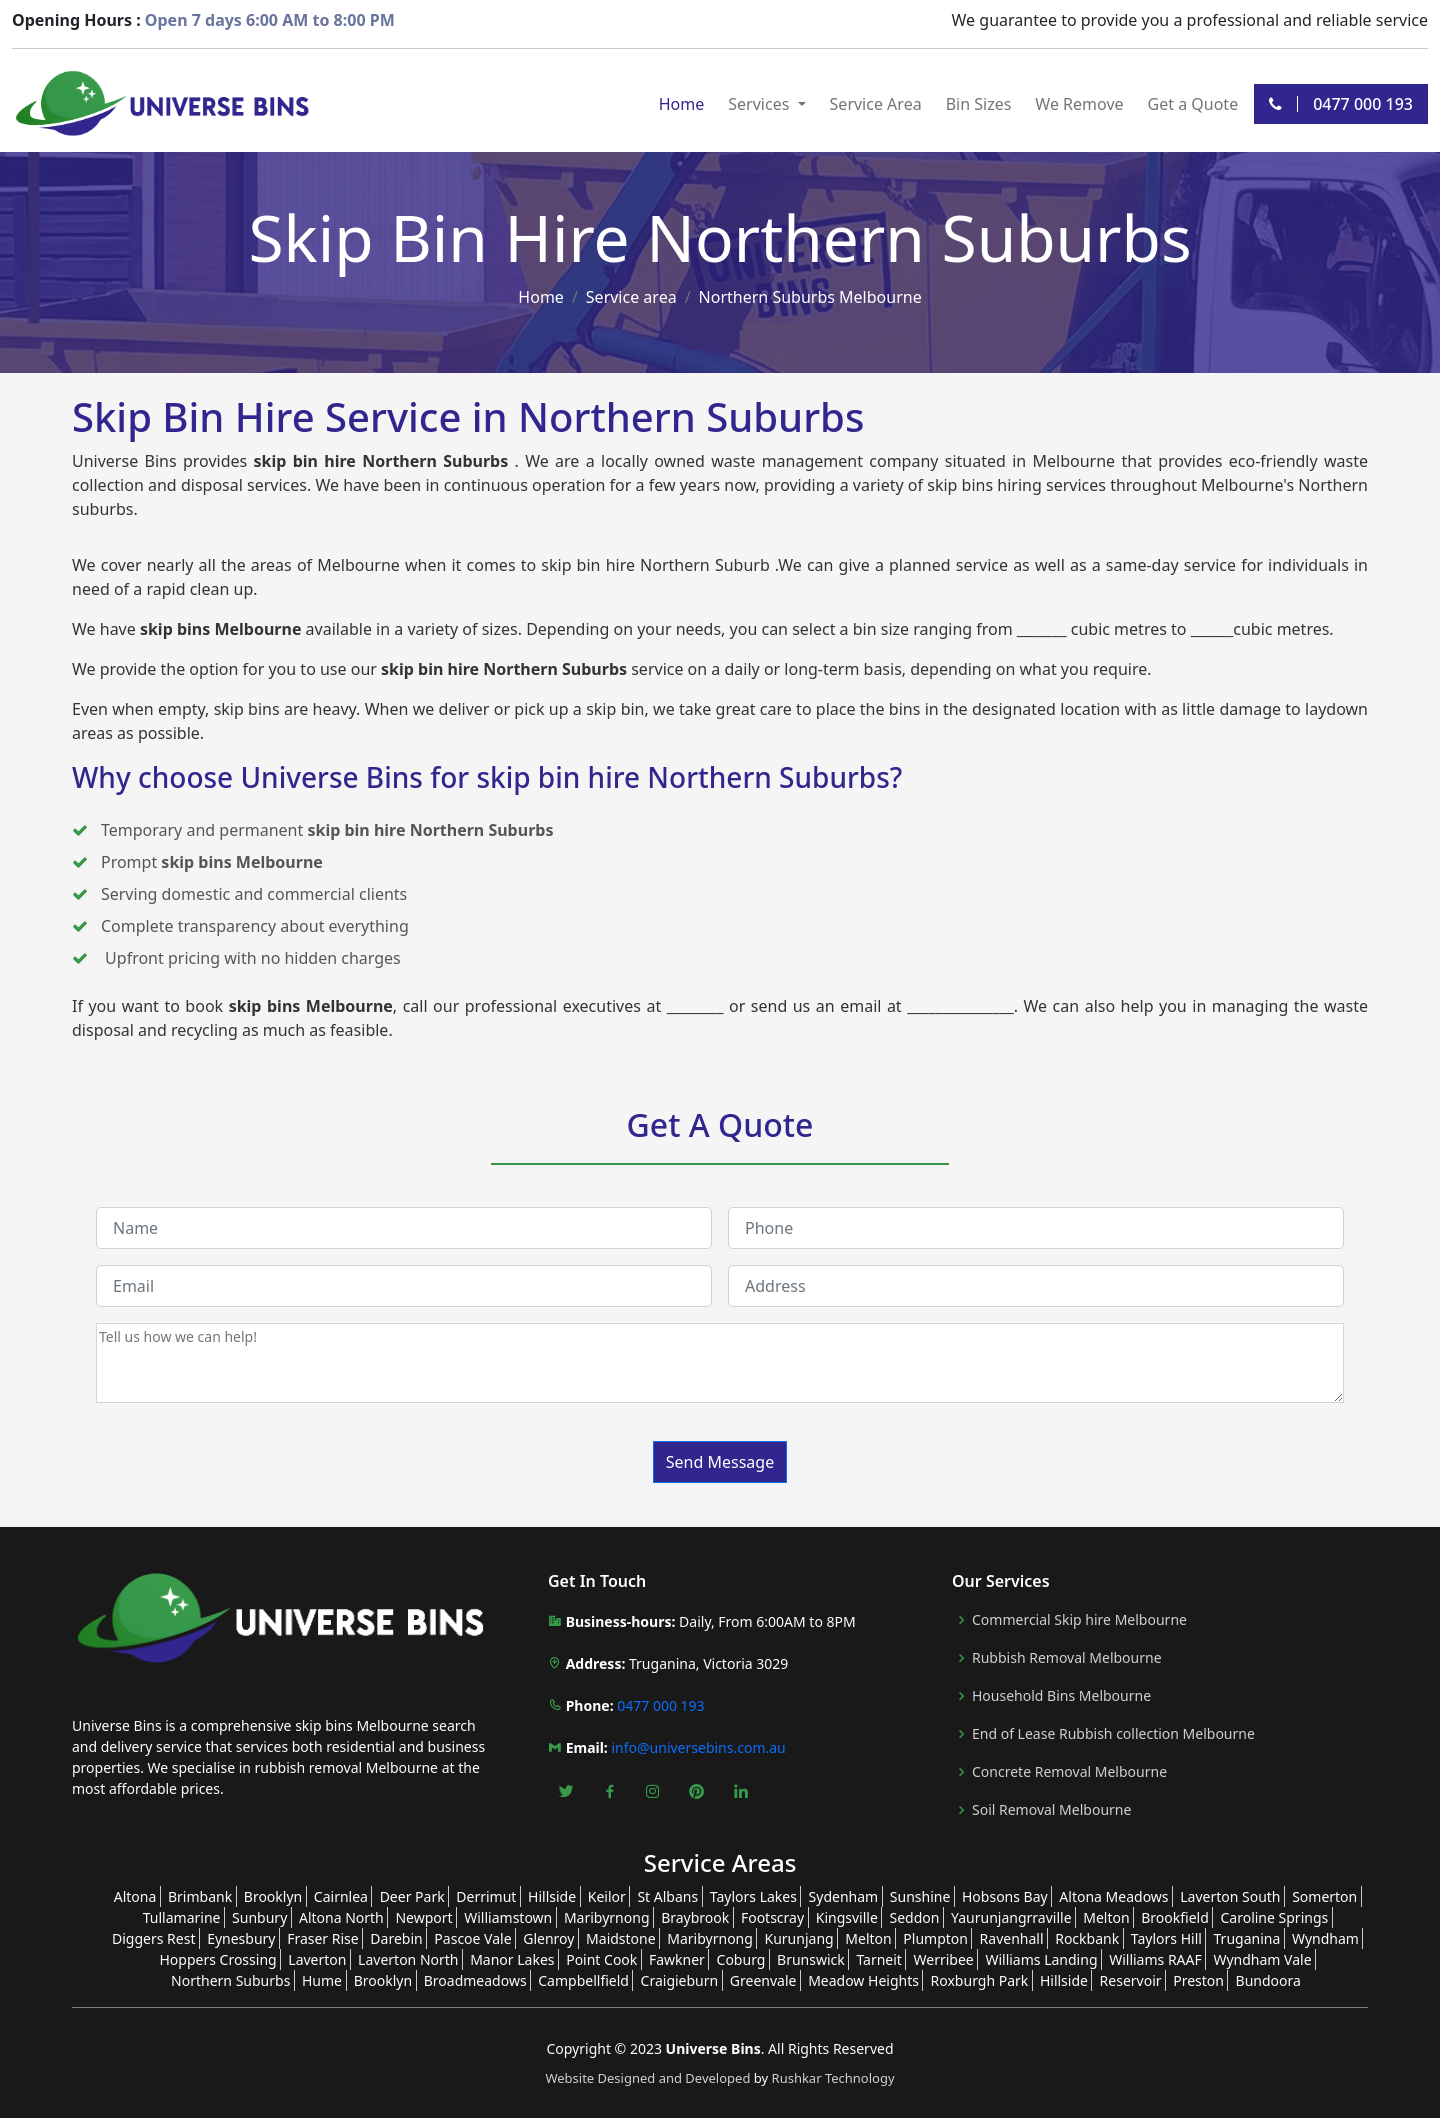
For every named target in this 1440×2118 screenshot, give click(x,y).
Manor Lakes (512, 1959)
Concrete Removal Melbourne (1069, 1772)
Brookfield (1175, 1917)
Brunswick (811, 1959)
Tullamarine (182, 1917)
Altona (135, 1896)
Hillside (552, 1896)
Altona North (341, 1917)
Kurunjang (799, 1938)
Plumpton (935, 1938)
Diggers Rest (153, 1938)
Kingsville (847, 1917)
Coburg (741, 1959)
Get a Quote (1193, 104)
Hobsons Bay (1005, 1896)
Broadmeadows (475, 1980)
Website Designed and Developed (649, 2078)
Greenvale (763, 1980)
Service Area (876, 104)
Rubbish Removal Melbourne (1067, 1658)
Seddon (914, 1917)
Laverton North (408, 1959)
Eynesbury (241, 1938)
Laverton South (1230, 1896)
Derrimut (486, 1896)
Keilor (607, 1896)
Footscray (772, 1917)
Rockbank (1087, 1938)
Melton (1106, 1917)
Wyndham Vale (1262, 1959)
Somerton (1324, 1896)
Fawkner (677, 1959)
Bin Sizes (979, 104)
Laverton (317, 1959)
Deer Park (412, 1896)
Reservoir (1131, 1980)
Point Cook (601, 1959)
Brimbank (200, 1896)
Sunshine (920, 1896)
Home (682, 104)
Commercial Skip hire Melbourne (1079, 1620)
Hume (322, 1980)
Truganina (1247, 1938)
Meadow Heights (863, 1980)
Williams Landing (1041, 1959)
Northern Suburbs (230, 1980)
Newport (423, 1917)
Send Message (720, 1462)
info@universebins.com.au (698, 1747)
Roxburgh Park (980, 1980)
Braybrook (695, 1917)
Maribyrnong (607, 1917)
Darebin (396, 1938)
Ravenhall (1012, 1938)
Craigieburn (680, 1980)
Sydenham (844, 1896)
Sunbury (259, 1917)
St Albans (667, 1896)
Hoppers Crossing (217, 1959)
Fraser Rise (323, 1938)
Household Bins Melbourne (1061, 1696)
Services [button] (760, 104)
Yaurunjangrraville (1011, 1917)
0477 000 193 (1341, 104)
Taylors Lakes (753, 1896)
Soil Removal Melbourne (1051, 1810)
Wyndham (1325, 1938)
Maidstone (621, 1938)
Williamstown (508, 1917)
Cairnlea (341, 1896)
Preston (1198, 1980)
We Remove (1079, 104)
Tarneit (879, 1959)
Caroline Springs (1274, 1917)
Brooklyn (273, 1896)
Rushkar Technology (833, 2078)
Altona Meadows (1113, 1896)
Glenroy (548, 1938)
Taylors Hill (1166, 1938)
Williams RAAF (1155, 1959)
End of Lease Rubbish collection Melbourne (1113, 1734)
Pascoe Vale (472, 1938)
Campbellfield (583, 1980)
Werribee (944, 1959)
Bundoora (1268, 1980)
